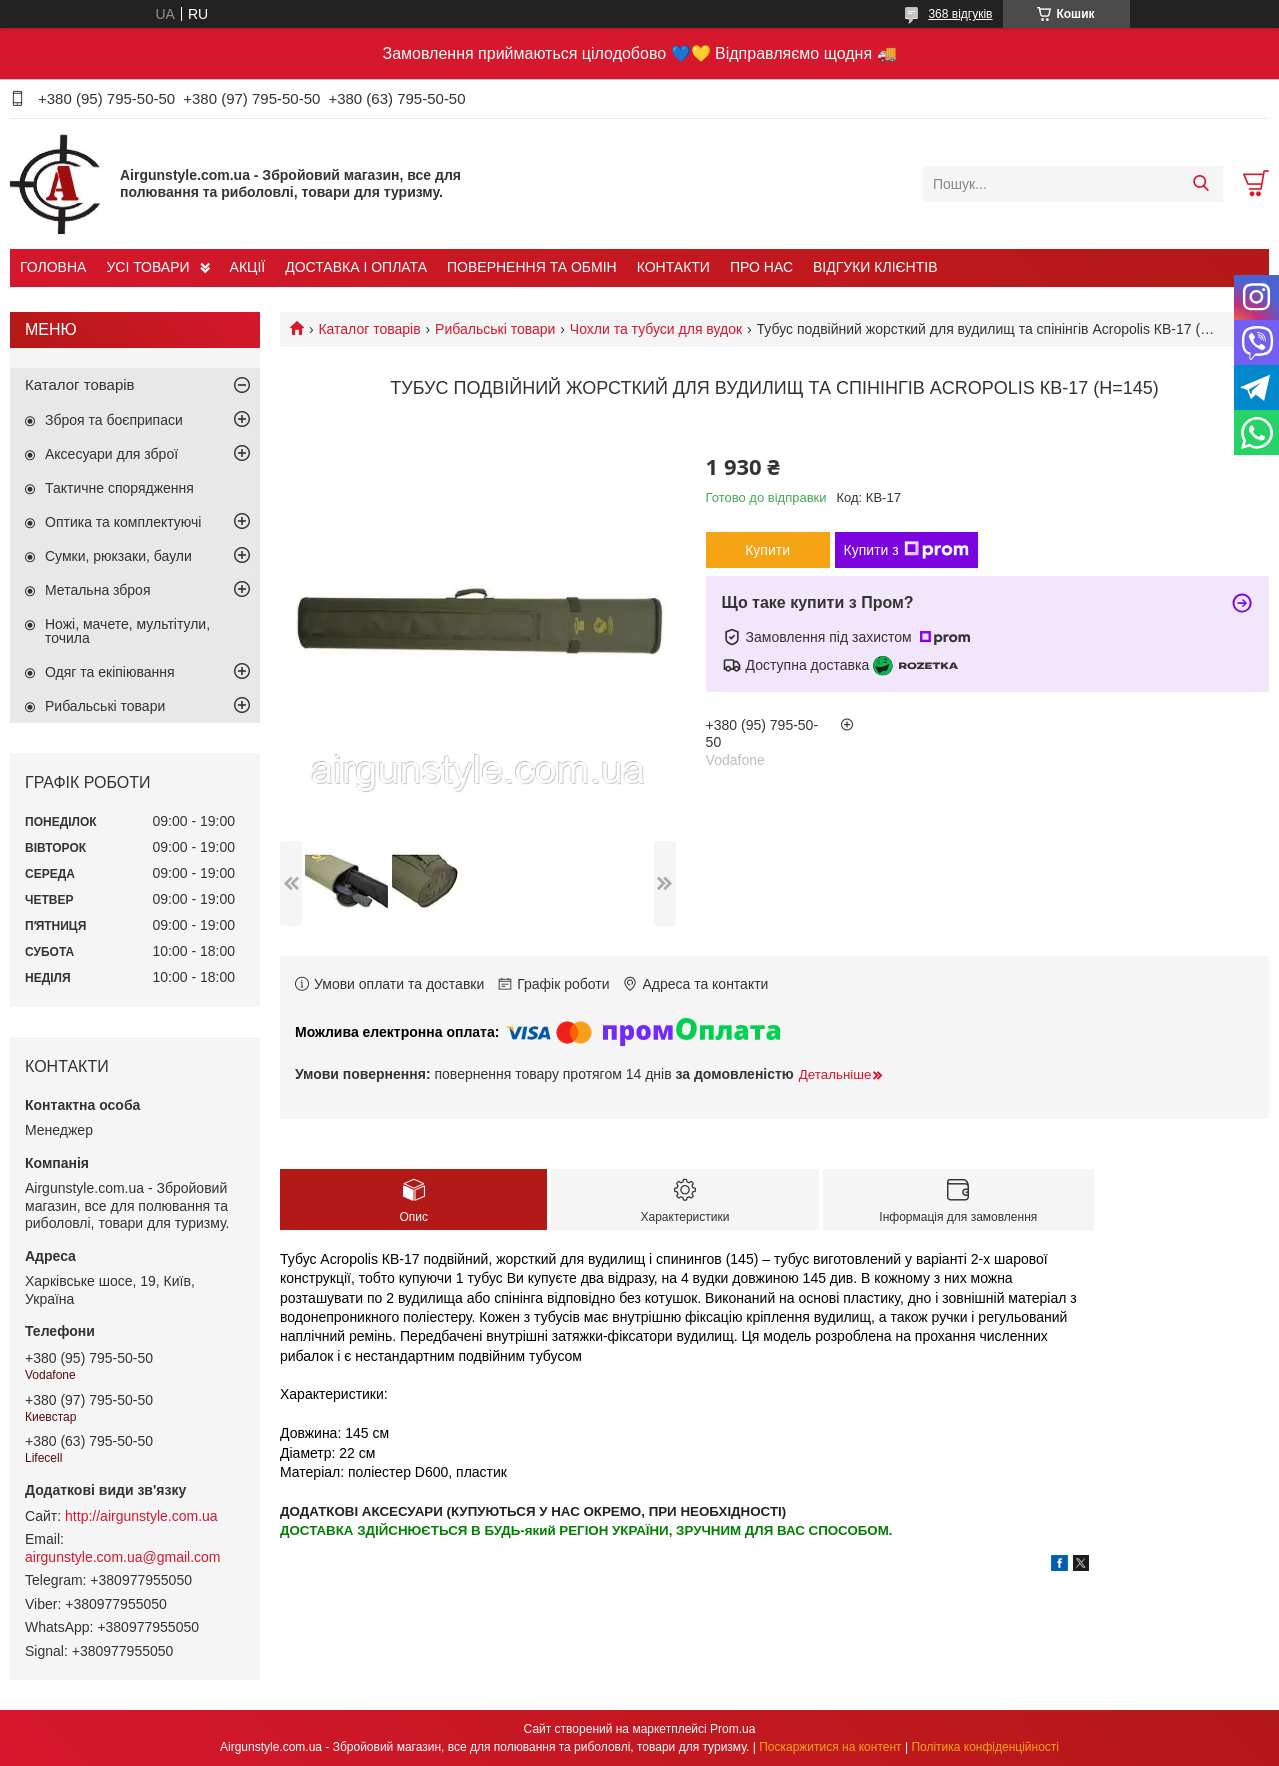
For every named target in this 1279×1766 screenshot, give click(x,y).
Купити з (906, 550)
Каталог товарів (369, 329)
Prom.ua (732, 1729)
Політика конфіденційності (985, 1747)
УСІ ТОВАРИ (147, 267)
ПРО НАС (761, 267)
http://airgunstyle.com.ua (141, 1516)
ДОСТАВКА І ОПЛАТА (356, 267)
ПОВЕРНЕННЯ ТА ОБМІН (532, 267)
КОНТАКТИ (673, 267)
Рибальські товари (495, 329)
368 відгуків (960, 14)
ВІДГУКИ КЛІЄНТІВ (875, 267)
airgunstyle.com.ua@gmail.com (123, 1557)
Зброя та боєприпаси (114, 420)
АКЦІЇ (248, 267)
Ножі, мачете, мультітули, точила (127, 631)
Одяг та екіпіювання (110, 672)
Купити (767, 550)
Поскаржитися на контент (830, 1747)
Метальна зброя (98, 590)
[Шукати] (1200, 184)
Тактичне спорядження (119, 488)
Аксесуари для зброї (111, 454)
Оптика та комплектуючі (123, 522)
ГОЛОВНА (53, 267)
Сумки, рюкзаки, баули (118, 556)
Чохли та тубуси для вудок (656, 329)
